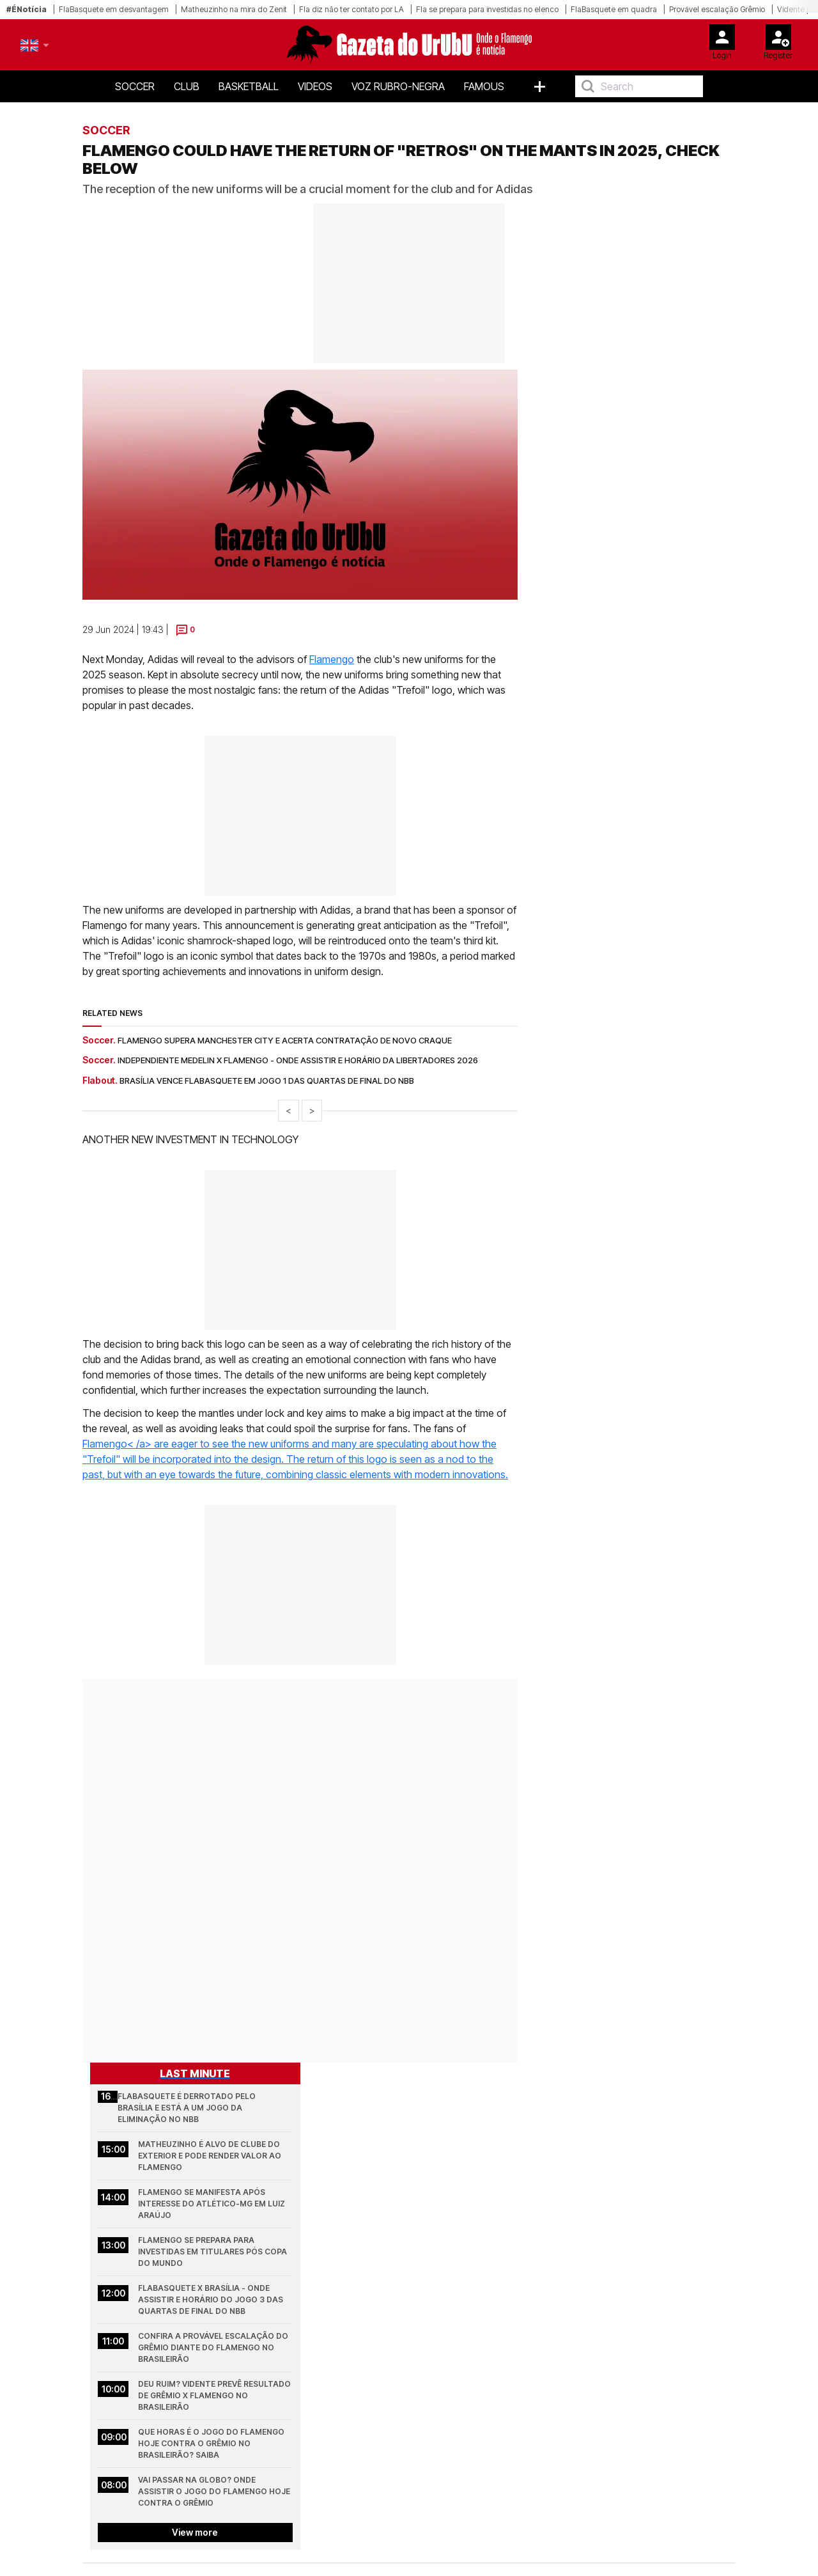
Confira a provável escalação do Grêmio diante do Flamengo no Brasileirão (214, 2347)
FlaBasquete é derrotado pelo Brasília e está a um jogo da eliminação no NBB (188, 2107)
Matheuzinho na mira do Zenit (234, 9)
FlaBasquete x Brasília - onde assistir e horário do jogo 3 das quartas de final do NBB (211, 2299)
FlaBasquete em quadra (614, 9)
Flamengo (331, 659)
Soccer (135, 86)
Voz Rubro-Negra (398, 86)
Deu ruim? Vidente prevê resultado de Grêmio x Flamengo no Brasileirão (215, 2395)
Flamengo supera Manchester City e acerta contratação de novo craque (285, 1040)
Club (186, 86)
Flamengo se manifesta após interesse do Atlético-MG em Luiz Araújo (212, 2203)
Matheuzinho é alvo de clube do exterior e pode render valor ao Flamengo (210, 2155)
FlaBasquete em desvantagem (114, 9)
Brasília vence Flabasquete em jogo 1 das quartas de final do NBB (267, 1080)
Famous (484, 86)
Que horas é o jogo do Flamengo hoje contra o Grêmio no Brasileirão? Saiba (212, 2443)
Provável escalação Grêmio (717, 9)
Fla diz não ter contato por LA (351, 9)
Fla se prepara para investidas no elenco (487, 9)
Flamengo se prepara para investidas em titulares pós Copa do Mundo (213, 2251)
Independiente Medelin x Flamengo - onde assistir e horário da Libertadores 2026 (298, 1060)
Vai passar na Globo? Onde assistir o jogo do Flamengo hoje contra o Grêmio (215, 2491)
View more (195, 2532)
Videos (315, 86)
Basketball (249, 86)
